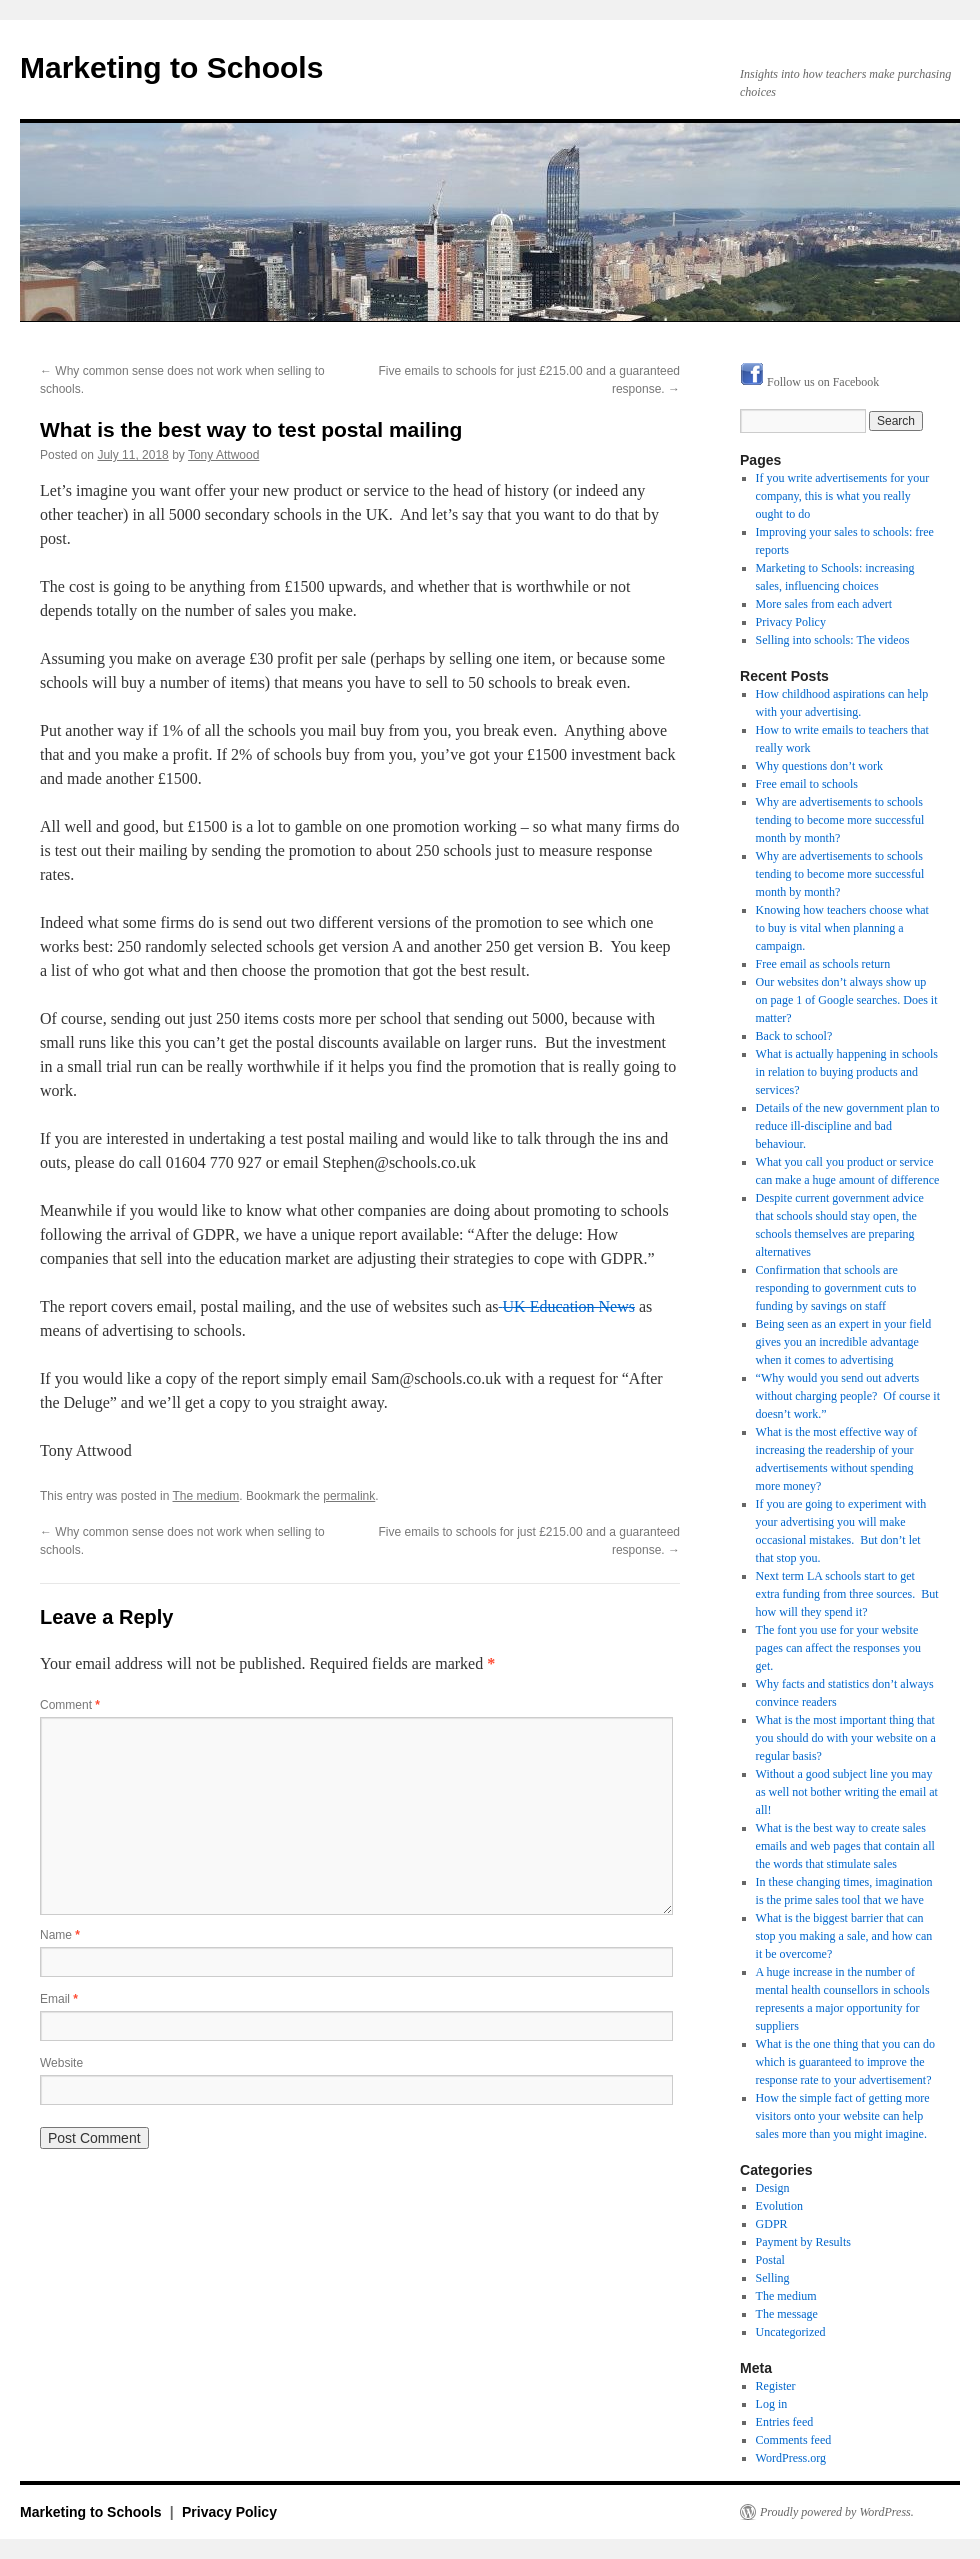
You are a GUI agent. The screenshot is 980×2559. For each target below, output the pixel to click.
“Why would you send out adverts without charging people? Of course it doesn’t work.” (848, 1396)
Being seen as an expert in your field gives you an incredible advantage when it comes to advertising (844, 1342)
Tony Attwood (223, 455)
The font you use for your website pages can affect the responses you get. (838, 1648)
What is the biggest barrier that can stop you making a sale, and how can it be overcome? (844, 1936)
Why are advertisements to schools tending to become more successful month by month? (840, 820)
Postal (770, 2260)
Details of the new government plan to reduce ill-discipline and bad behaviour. (848, 1126)
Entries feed (785, 2422)
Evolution (779, 2206)
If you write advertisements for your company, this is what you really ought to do (843, 496)
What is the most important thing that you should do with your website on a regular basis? (846, 1738)
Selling (773, 2278)
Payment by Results (803, 2242)
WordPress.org (791, 2458)
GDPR (772, 2224)
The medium (206, 1496)
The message (787, 2314)
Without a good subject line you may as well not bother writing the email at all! (847, 1792)
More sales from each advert (824, 604)
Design (773, 2188)
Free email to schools (807, 784)
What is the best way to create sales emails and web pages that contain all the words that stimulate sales (845, 1846)
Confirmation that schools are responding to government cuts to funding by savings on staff (836, 1288)
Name (60, 1935)
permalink (349, 1496)
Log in (772, 2404)
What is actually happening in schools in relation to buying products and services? (847, 1072)
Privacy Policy (791, 622)
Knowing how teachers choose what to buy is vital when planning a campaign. (842, 928)
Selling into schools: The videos (833, 640)
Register (776, 2386)
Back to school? (794, 1036)
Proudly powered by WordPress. (837, 2512)
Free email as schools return (823, 964)
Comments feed (794, 2440)
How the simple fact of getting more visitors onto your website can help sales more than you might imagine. (843, 2116)
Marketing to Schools (171, 67)
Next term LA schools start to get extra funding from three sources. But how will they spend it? (847, 1594)
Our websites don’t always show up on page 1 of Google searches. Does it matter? (847, 1000)
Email (59, 1999)
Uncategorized (791, 2332)
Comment (70, 1705)
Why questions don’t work (819, 766)
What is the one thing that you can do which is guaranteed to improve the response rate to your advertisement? (845, 2062)
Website (61, 2063)
